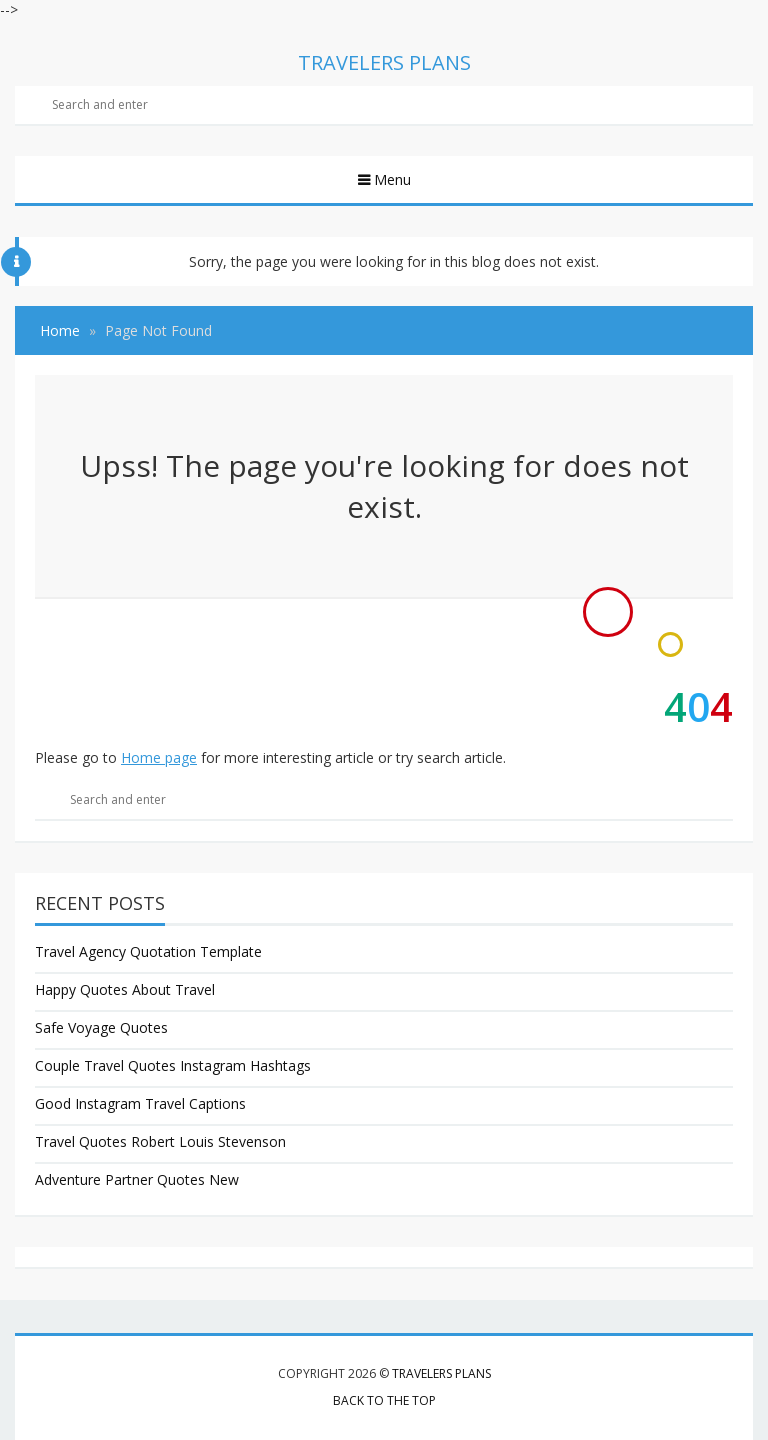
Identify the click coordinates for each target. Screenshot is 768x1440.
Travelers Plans (441, 1373)
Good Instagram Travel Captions (140, 1103)
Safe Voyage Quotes (101, 1027)
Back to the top (384, 1400)
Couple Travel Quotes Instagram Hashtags (173, 1065)
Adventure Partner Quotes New (137, 1179)
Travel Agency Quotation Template (148, 951)
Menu (390, 179)
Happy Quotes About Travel (125, 989)
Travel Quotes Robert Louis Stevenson (160, 1141)
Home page (159, 757)
